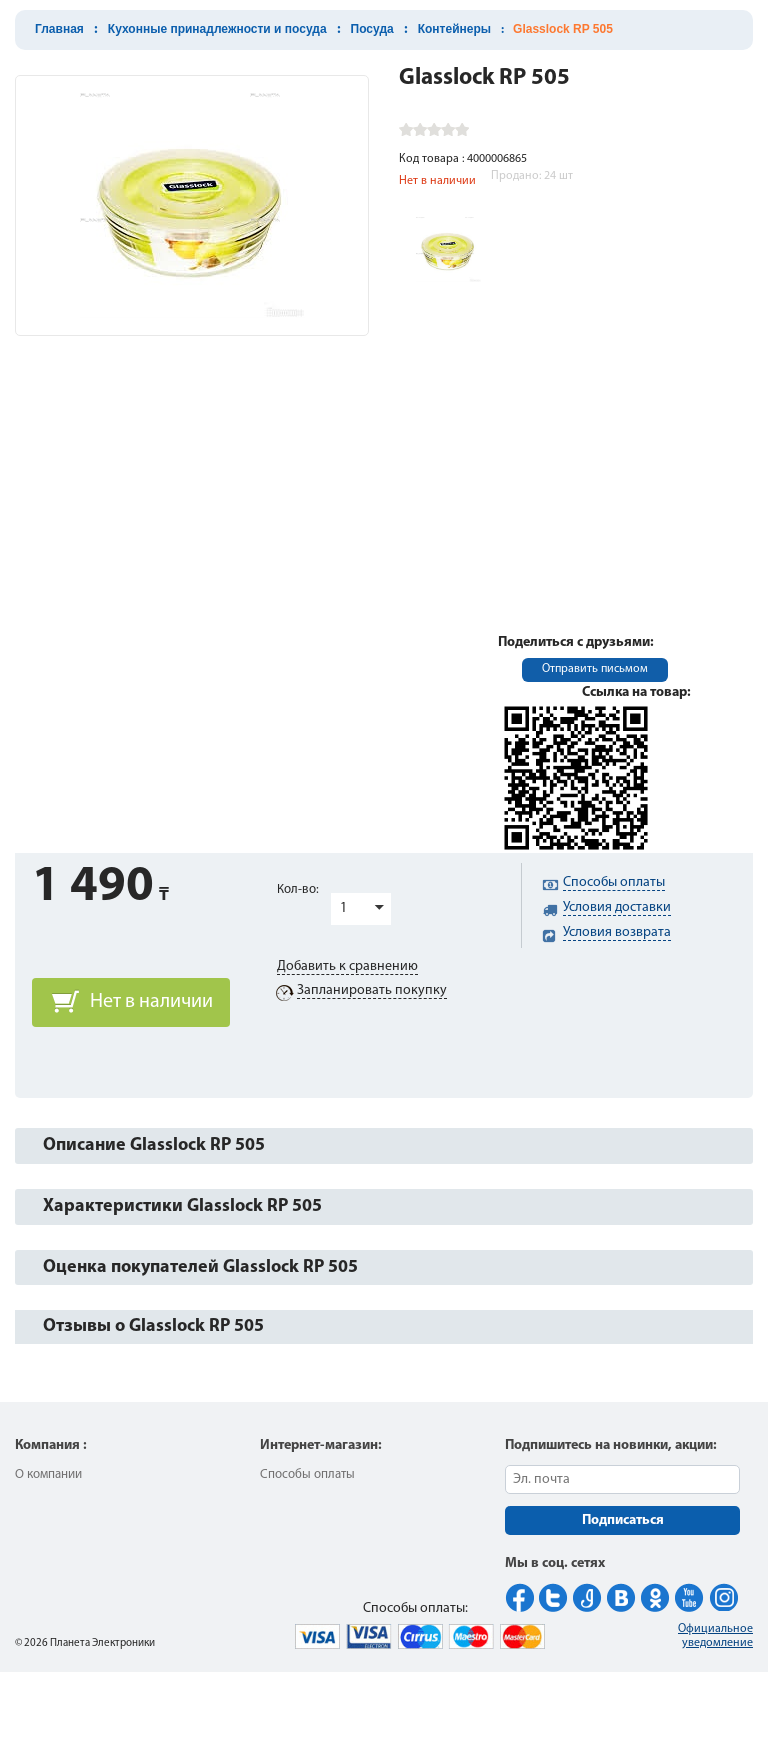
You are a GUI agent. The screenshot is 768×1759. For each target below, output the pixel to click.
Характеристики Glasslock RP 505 (182, 1206)
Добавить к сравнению (347, 966)
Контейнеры (454, 29)
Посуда (372, 29)
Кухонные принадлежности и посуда (217, 29)
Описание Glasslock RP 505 (154, 1145)
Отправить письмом (595, 669)
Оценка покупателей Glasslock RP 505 (200, 1267)
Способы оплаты (307, 1474)
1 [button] (343, 908)
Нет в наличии (151, 1002)
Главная (59, 29)
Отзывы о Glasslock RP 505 (153, 1326)
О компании (48, 1474)
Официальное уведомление (715, 1636)
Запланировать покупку (372, 990)
